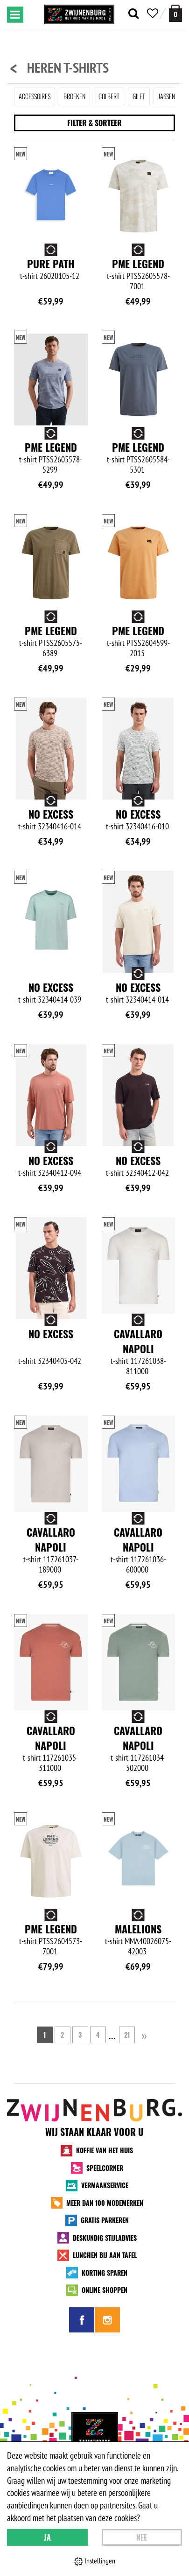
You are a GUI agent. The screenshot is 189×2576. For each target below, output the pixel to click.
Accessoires (34, 96)
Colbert (108, 96)
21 (127, 2035)
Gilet (139, 96)
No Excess (50, 814)
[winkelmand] (175, 13)
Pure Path (50, 263)
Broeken (74, 96)
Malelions (138, 1928)
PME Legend (138, 263)
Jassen (166, 96)
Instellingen (94, 2561)
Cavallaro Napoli (138, 1341)
